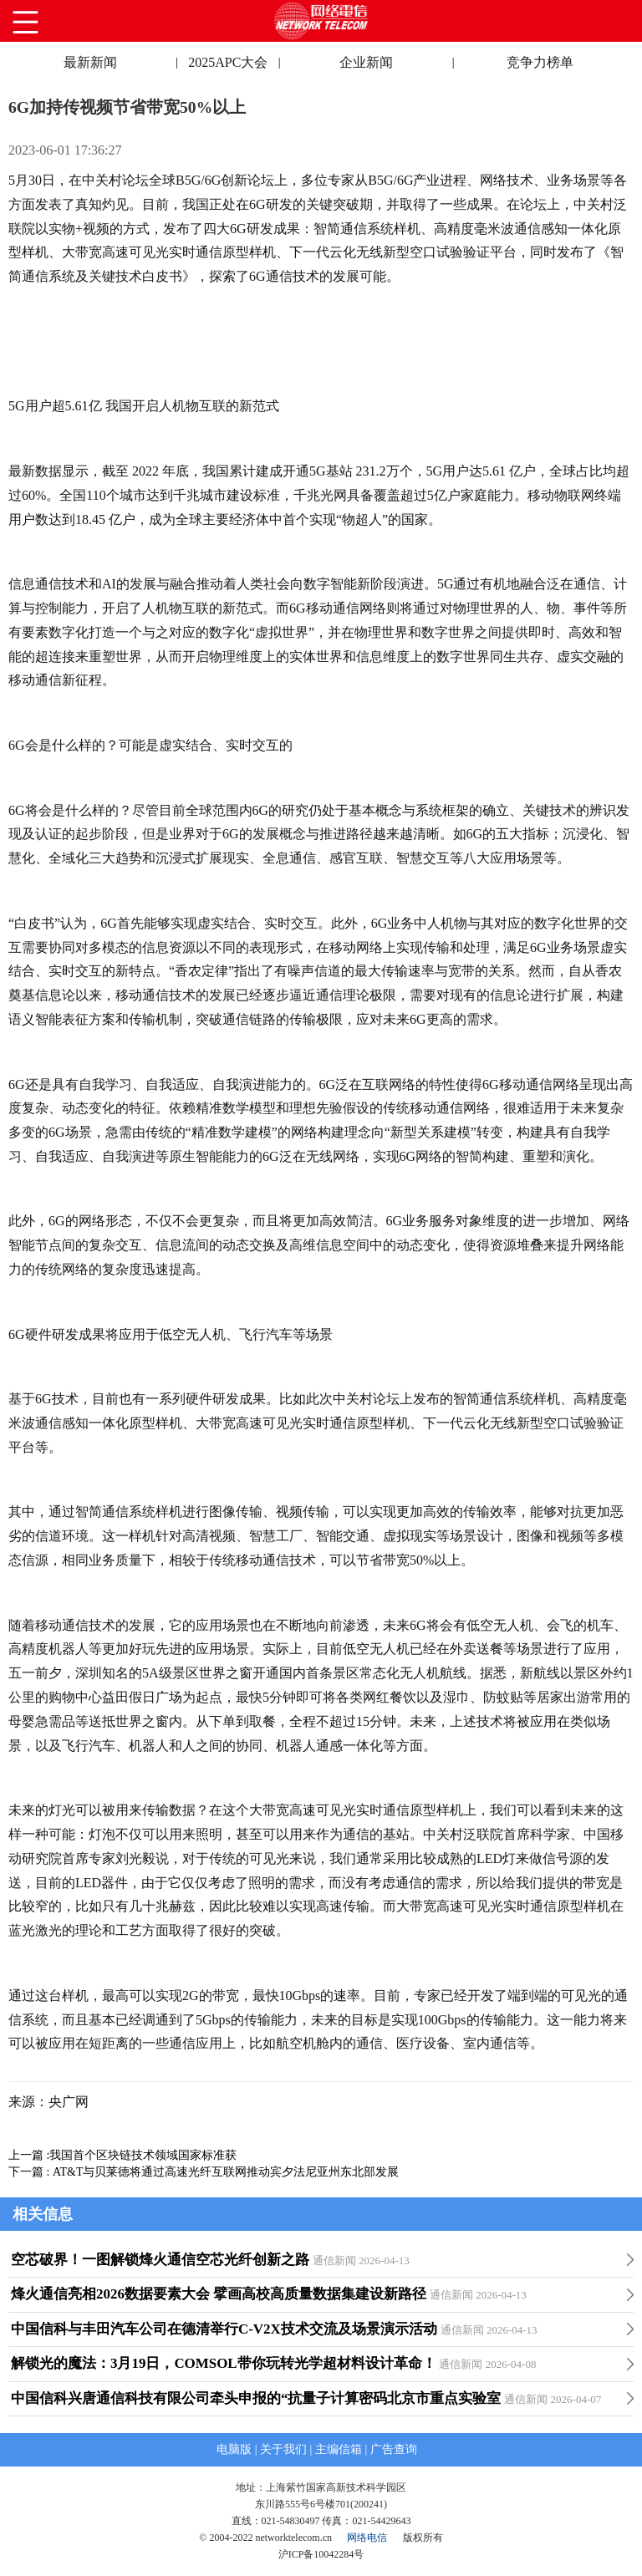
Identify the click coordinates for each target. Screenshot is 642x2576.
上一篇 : (28, 2155)
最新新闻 (90, 62)
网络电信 (367, 2537)
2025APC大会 (228, 62)
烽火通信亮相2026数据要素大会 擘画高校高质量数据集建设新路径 (218, 2294)
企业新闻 (366, 62)
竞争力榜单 (540, 62)
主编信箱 (338, 2449)
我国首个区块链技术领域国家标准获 (143, 2155)
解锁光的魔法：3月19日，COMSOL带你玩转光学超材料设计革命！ (223, 2363)
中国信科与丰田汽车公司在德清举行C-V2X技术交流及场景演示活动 (224, 2329)
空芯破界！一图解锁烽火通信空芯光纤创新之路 (160, 2260)
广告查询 (393, 2449)
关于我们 (283, 2449)
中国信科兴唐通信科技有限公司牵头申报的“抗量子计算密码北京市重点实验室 (256, 2398)
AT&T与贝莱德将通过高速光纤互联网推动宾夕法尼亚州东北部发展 (226, 2172)
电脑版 (234, 2449)
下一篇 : (30, 2172)
